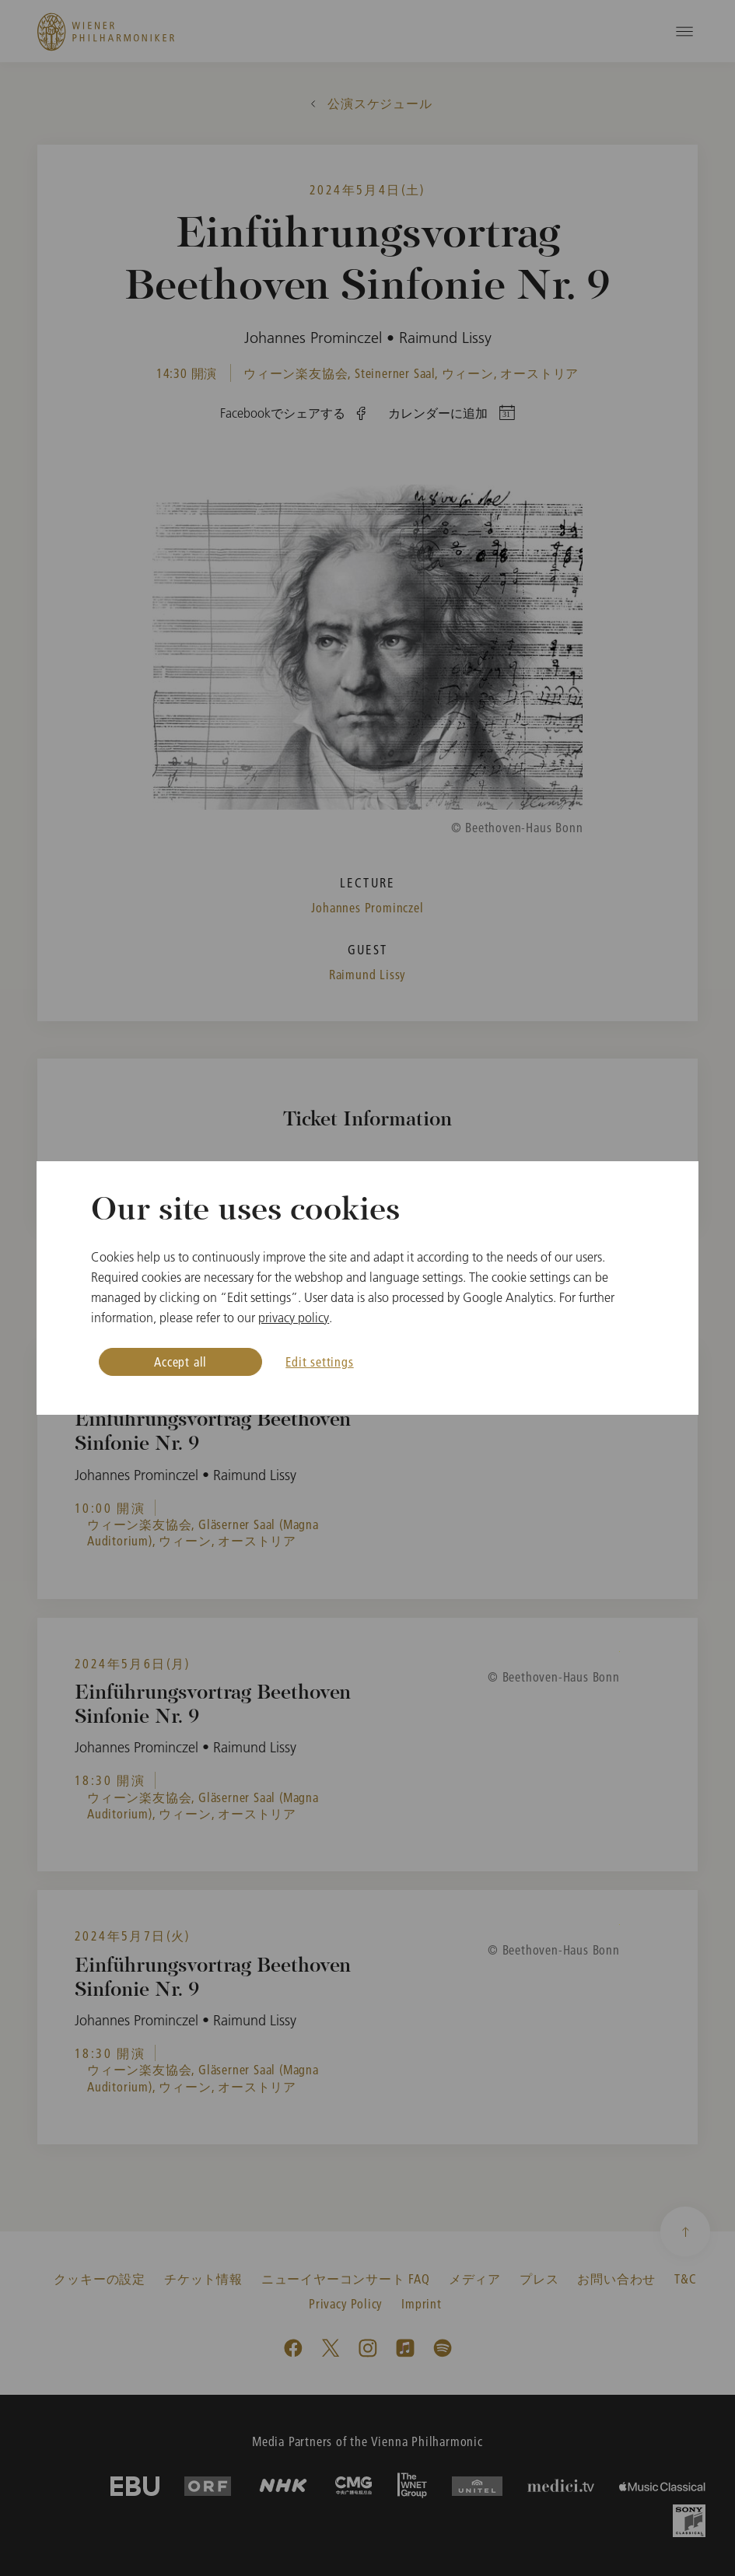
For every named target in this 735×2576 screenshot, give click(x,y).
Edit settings (319, 1361)
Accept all (180, 1361)
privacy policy (293, 1317)
